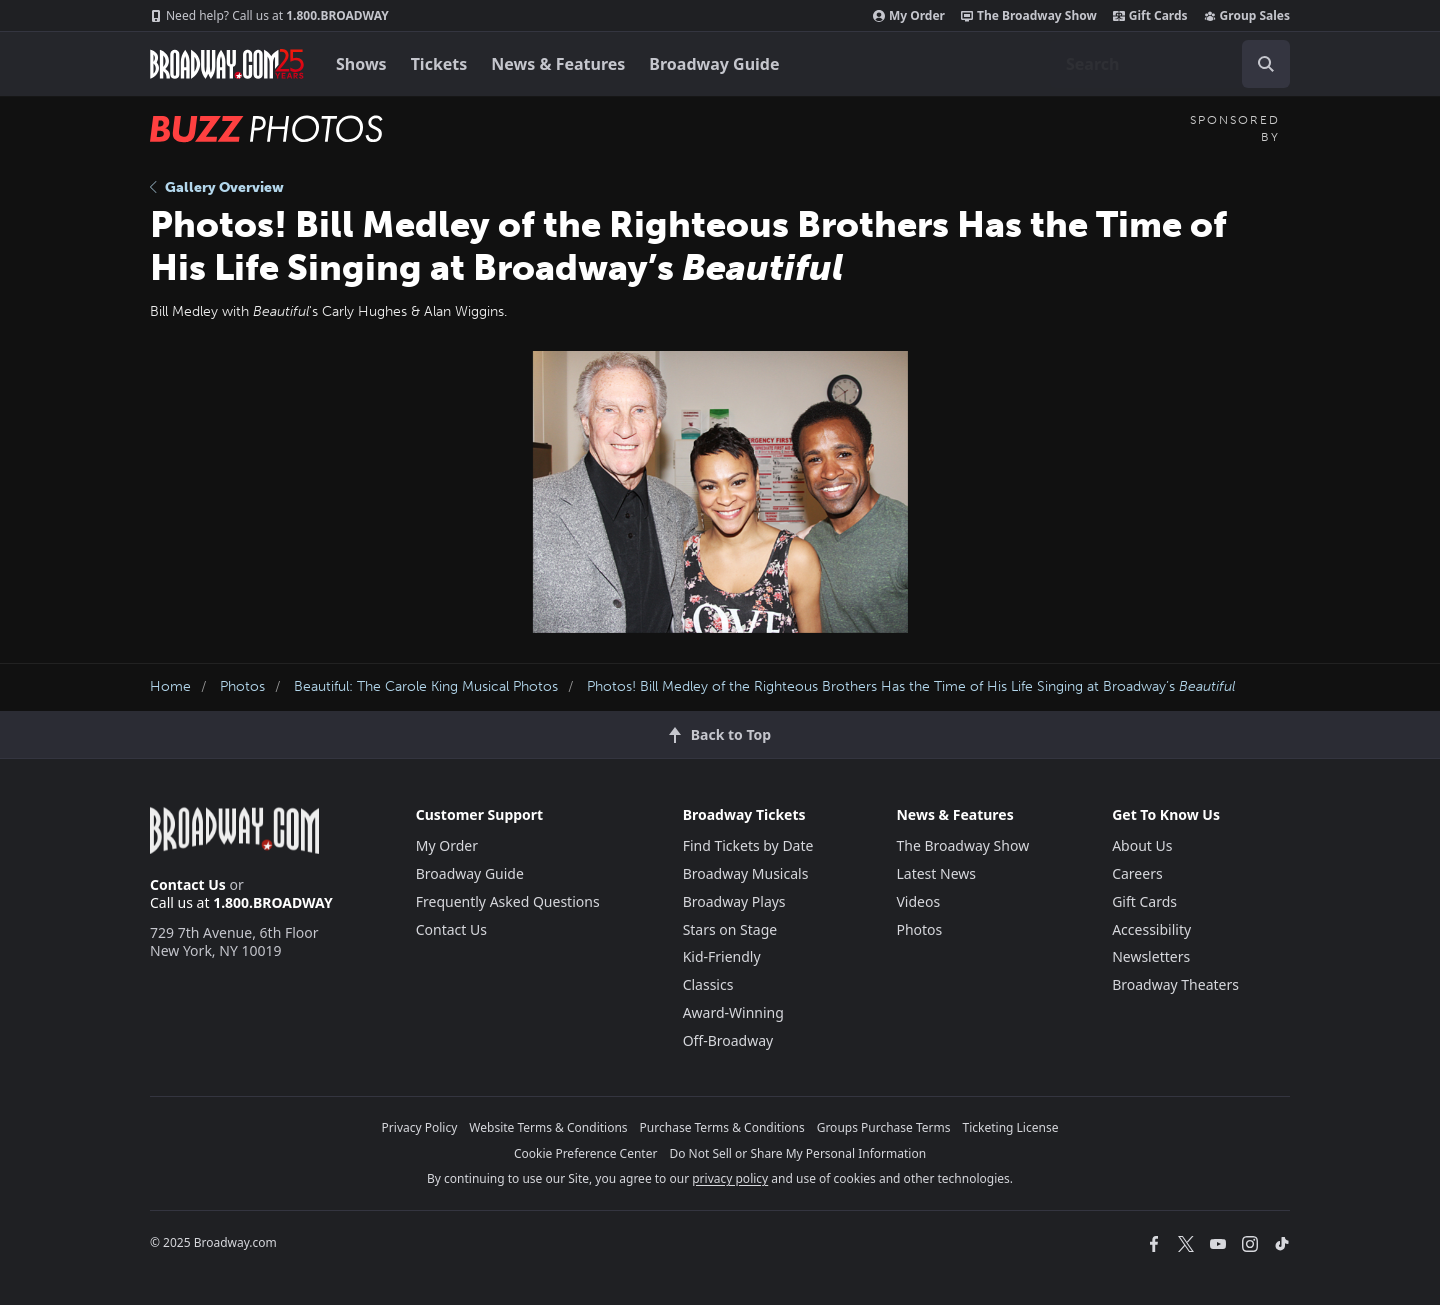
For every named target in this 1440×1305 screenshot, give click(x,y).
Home (170, 686)
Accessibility (1151, 929)
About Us (1142, 845)
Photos (242, 686)
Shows (361, 64)
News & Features (558, 64)
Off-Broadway (728, 1040)
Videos (918, 901)
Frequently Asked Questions (508, 901)
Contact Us (188, 884)
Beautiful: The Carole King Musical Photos (426, 686)
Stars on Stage (730, 929)
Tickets (439, 64)
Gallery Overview (217, 187)
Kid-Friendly (722, 956)
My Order (909, 16)
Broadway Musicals (746, 873)
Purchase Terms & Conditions (722, 1127)
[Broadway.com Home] (227, 64)
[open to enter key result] (1266, 64)
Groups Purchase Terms (884, 1127)
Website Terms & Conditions (548, 1127)
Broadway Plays (734, 901)
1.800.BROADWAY (269, 16)
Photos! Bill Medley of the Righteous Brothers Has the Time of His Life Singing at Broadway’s (911, 686)
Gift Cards (1150, 16)
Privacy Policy (420, 1127)
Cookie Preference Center (586, 1153)
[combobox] (1170, 64)
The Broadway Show (1029, 16)
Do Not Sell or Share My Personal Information (797, 1153)
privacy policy (730, 1178)
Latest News (936, 873)
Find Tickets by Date (748, 845)
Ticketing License (1011, 1127)
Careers (1137, 873)
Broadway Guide (714, 64)
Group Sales (1247, 16)
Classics (708, 984)
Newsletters (1151, 956)
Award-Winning (733, 1012)
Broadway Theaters (1175, 984)
